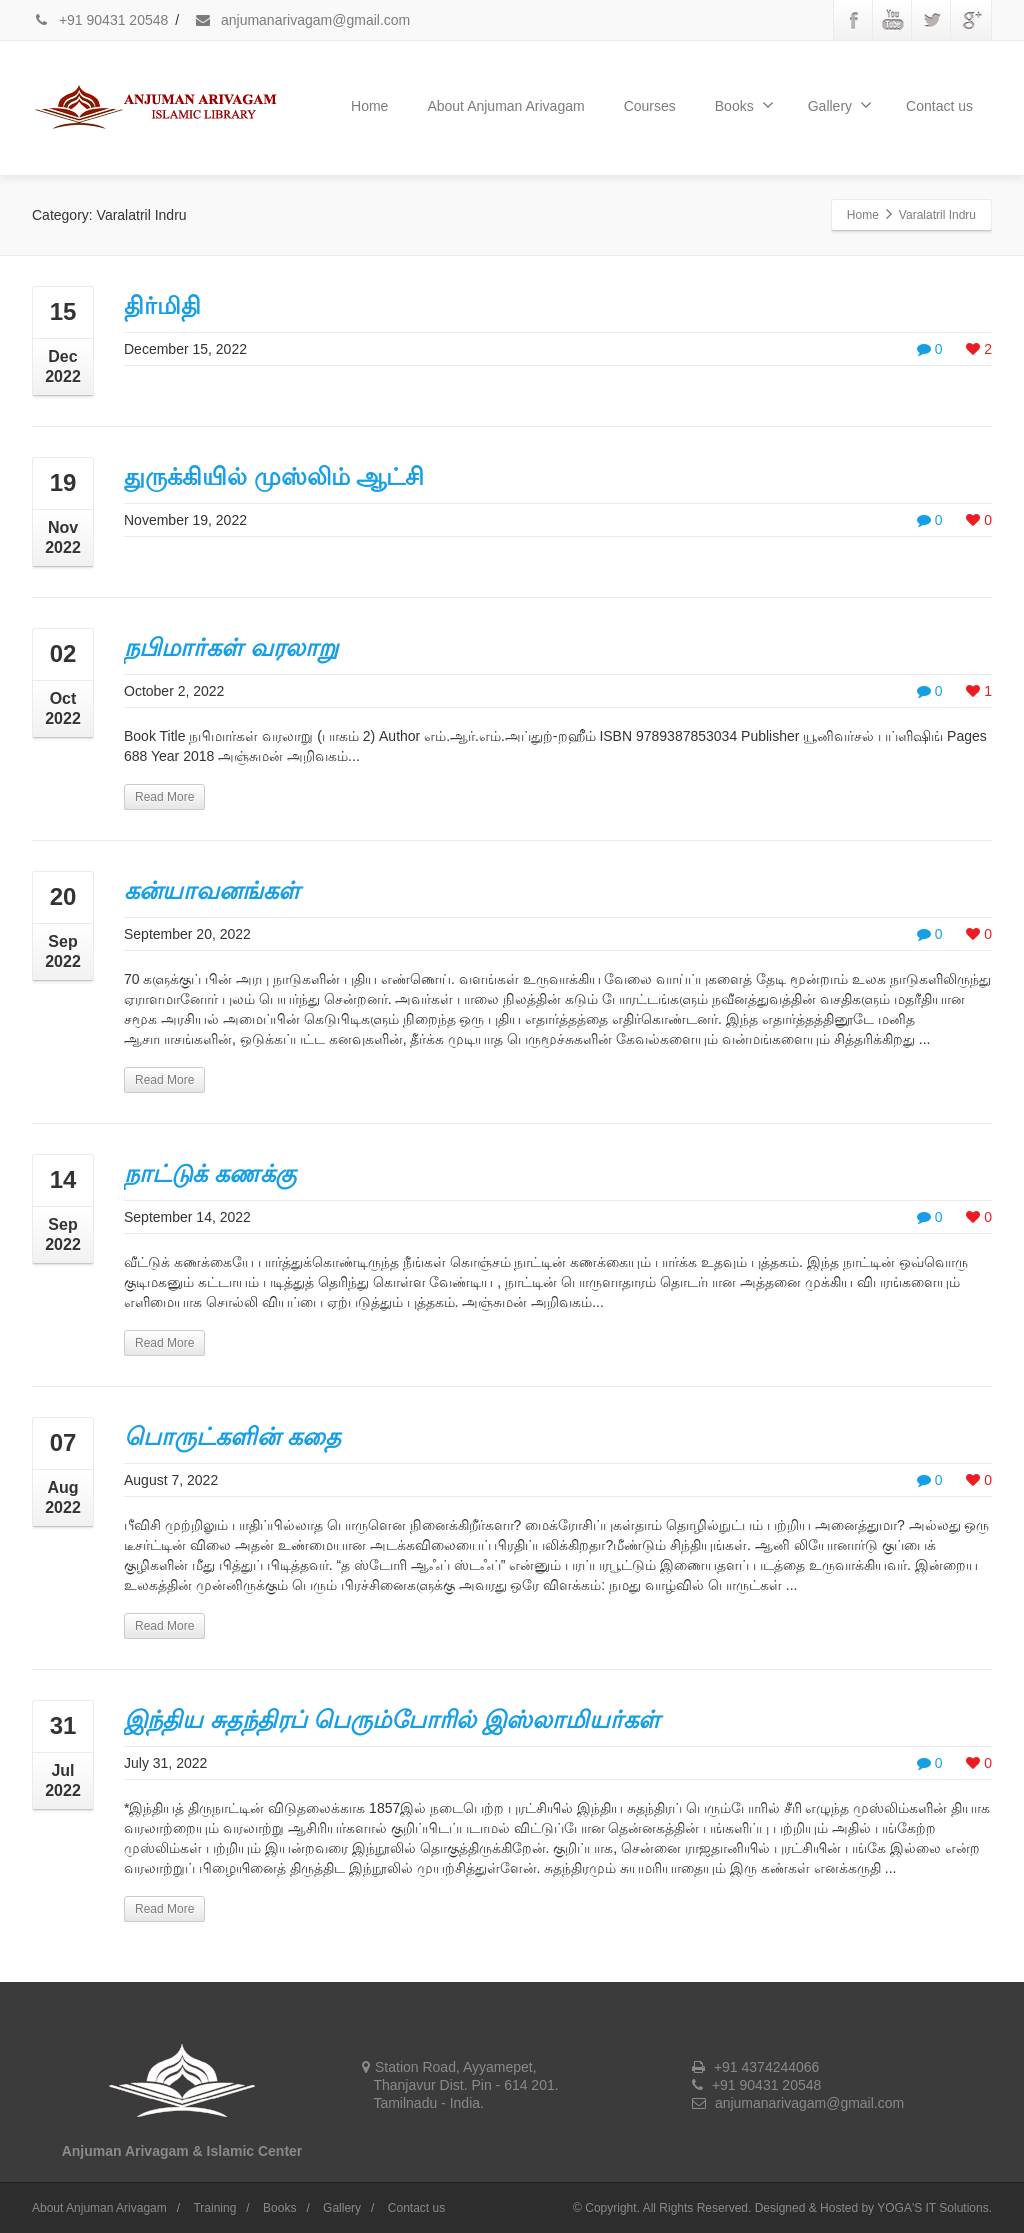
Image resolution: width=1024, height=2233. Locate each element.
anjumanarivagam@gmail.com (302, 20)
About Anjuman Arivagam (505, 106)
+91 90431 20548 (100, 20)
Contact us (939, 106)
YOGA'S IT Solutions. (934, 2208)
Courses (650, 106)
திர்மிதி (162, 305)
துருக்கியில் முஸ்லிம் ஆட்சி (274, 476)
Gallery (840, 105)
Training (214, 2208)
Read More (164, 797)
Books (744, 105)
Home (369, 106)
